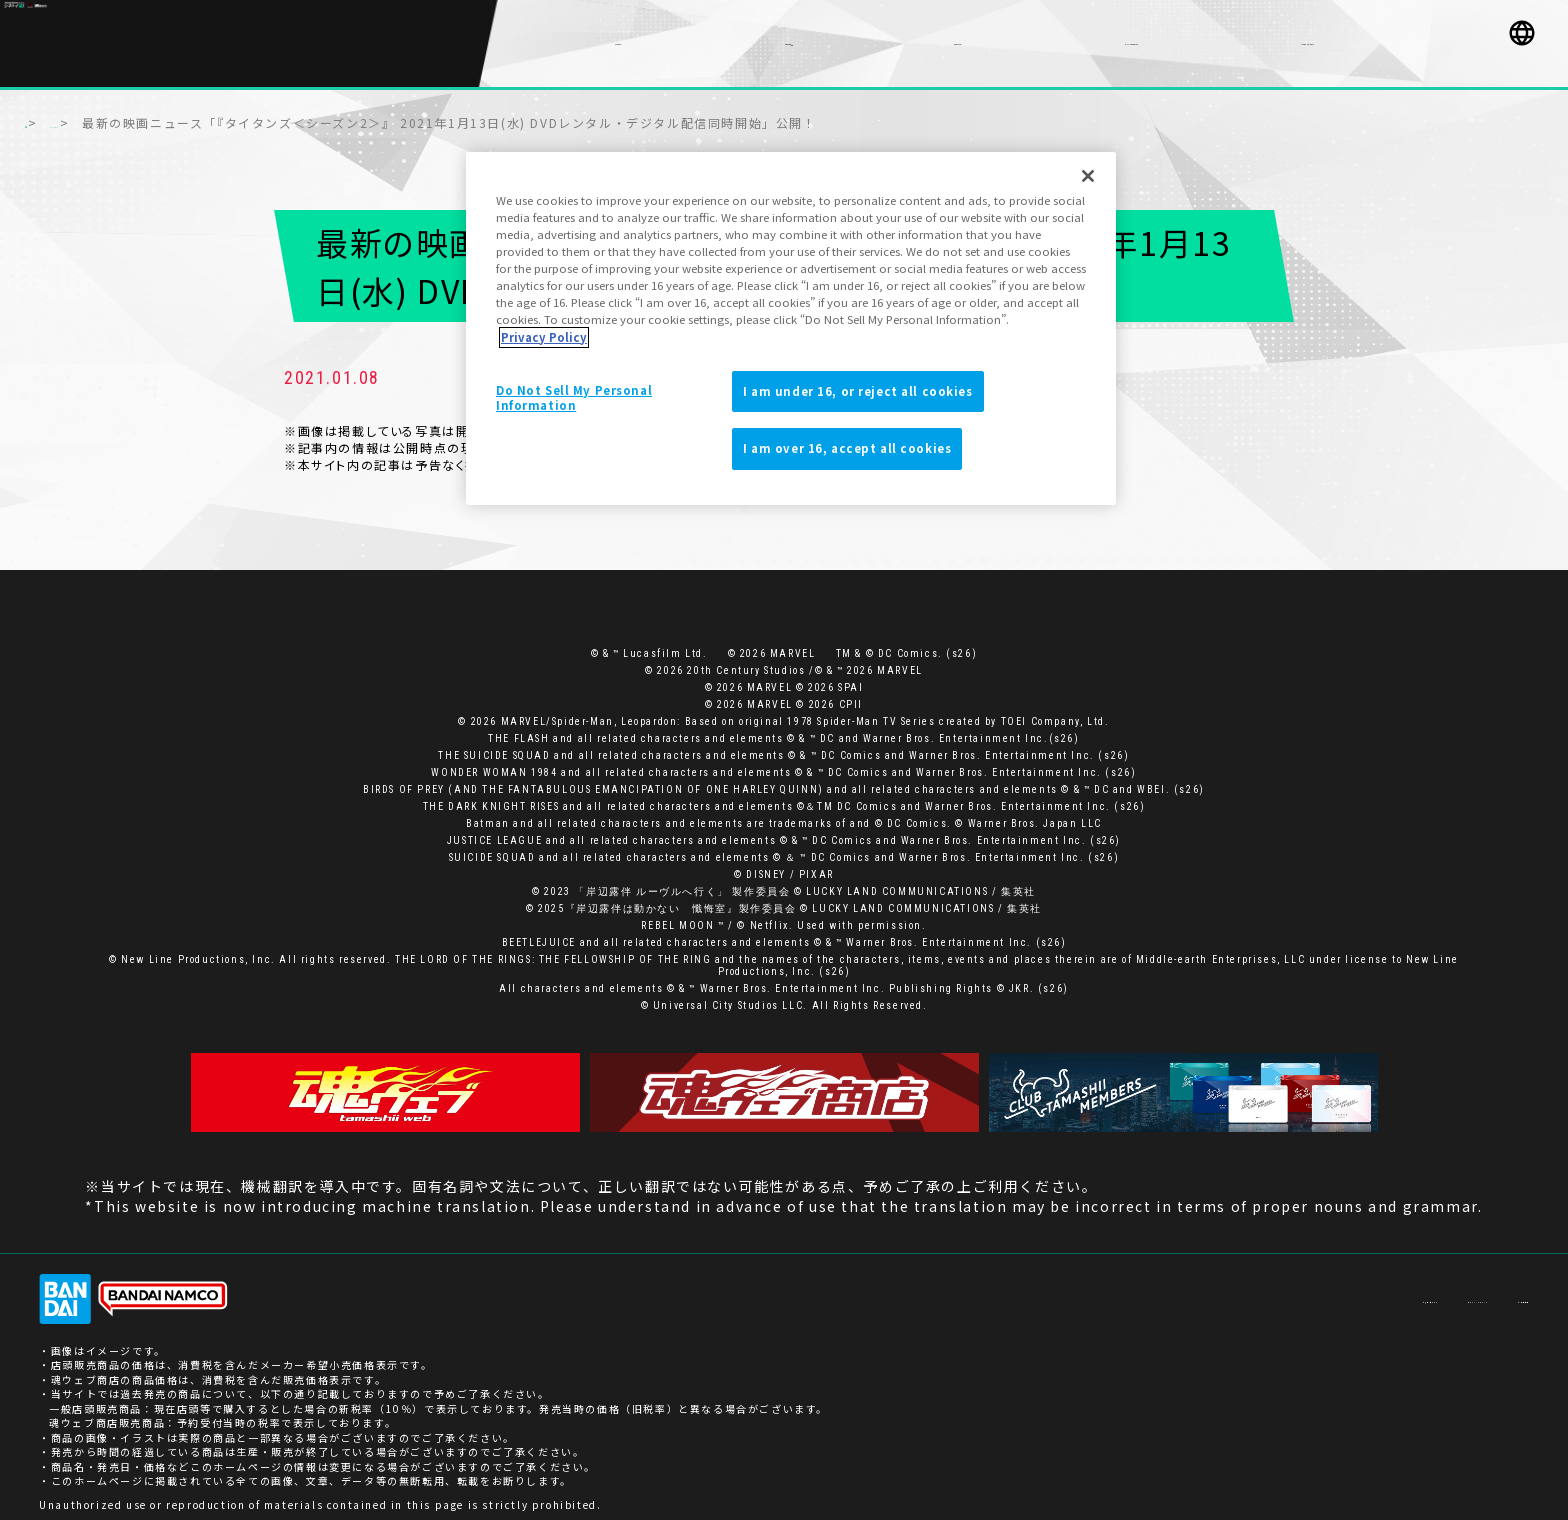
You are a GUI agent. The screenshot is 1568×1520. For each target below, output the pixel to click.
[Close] (1088, 176)
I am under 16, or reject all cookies (858, 391)
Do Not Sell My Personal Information (574, 398)
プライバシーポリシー (1383, 1288)
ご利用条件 (1500, 1288)
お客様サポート (1254, 1288)
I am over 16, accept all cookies (847, 448)
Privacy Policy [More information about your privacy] (544, 337)
